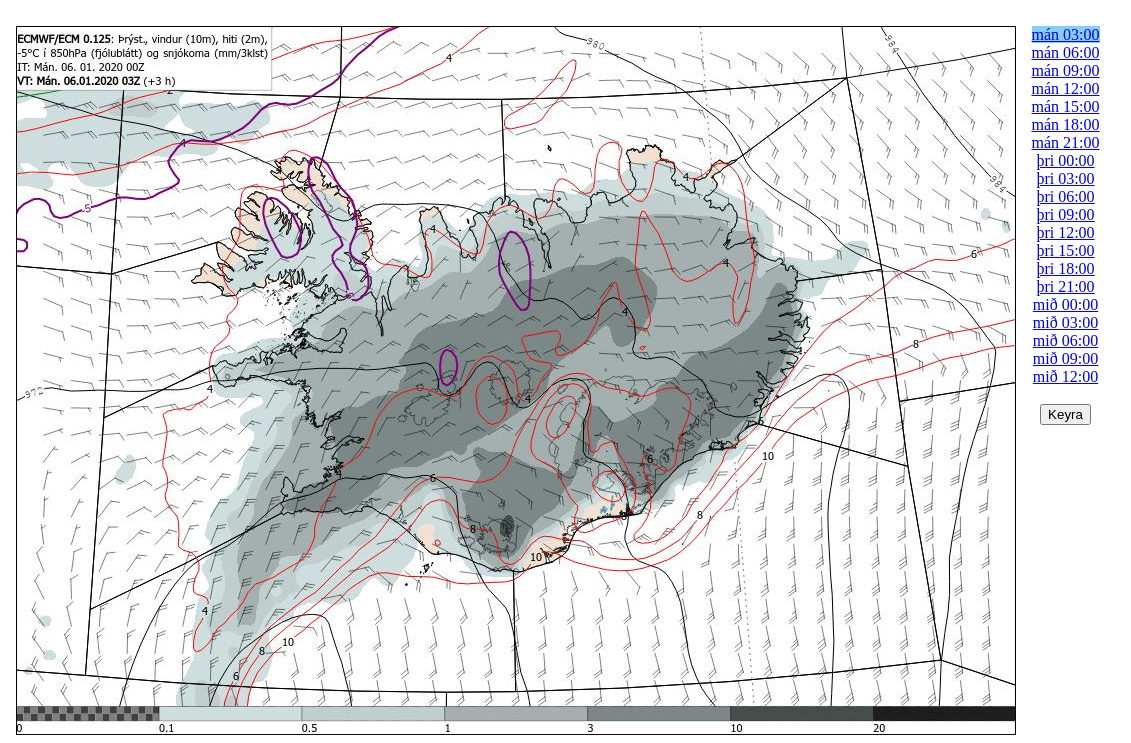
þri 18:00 (1065, 268)
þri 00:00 (1065, 160)
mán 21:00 (1066, 142)
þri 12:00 (1065, 232)
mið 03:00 (1065, 322)
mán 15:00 (1066, 106)
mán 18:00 (1066, 124)
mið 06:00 (1065, 340)
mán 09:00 (1066, 70)
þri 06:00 (1065, 196)
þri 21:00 (1065, 286)
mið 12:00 (1065, 376)
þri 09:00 (1065, 214)
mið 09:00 (1065, 358)
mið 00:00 (1065, 304)
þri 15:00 (1065, 250)
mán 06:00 (1066, 52)
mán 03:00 (1066, 34)
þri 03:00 (1065, 178)
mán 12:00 (1066, 88)
